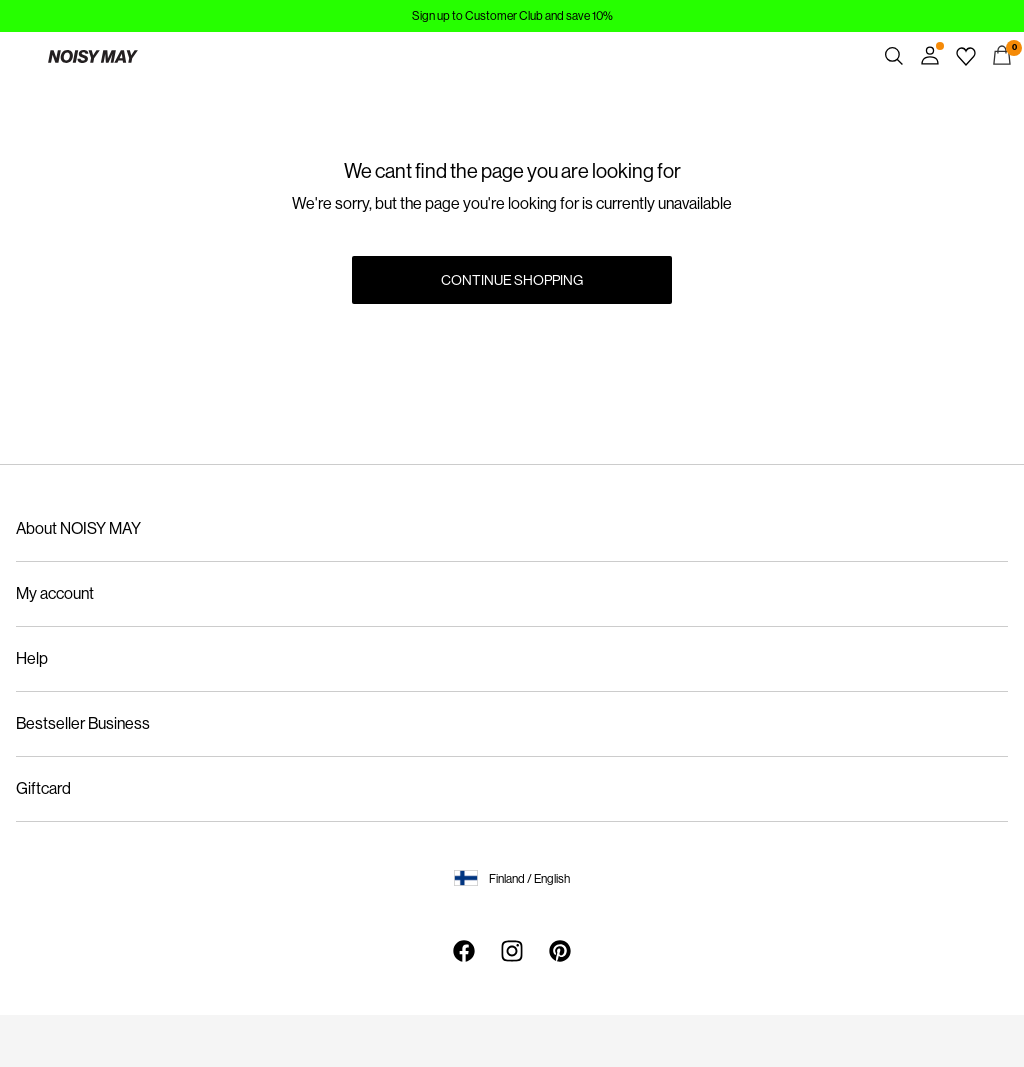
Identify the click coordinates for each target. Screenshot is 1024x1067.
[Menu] (22, 56)
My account (55, 593)
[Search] (894, 56)
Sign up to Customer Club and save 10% (512, 16)
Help (32, 658)
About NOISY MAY (78, 528)
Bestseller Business (83, 723)
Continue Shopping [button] (512, 280)
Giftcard (43, 788)
